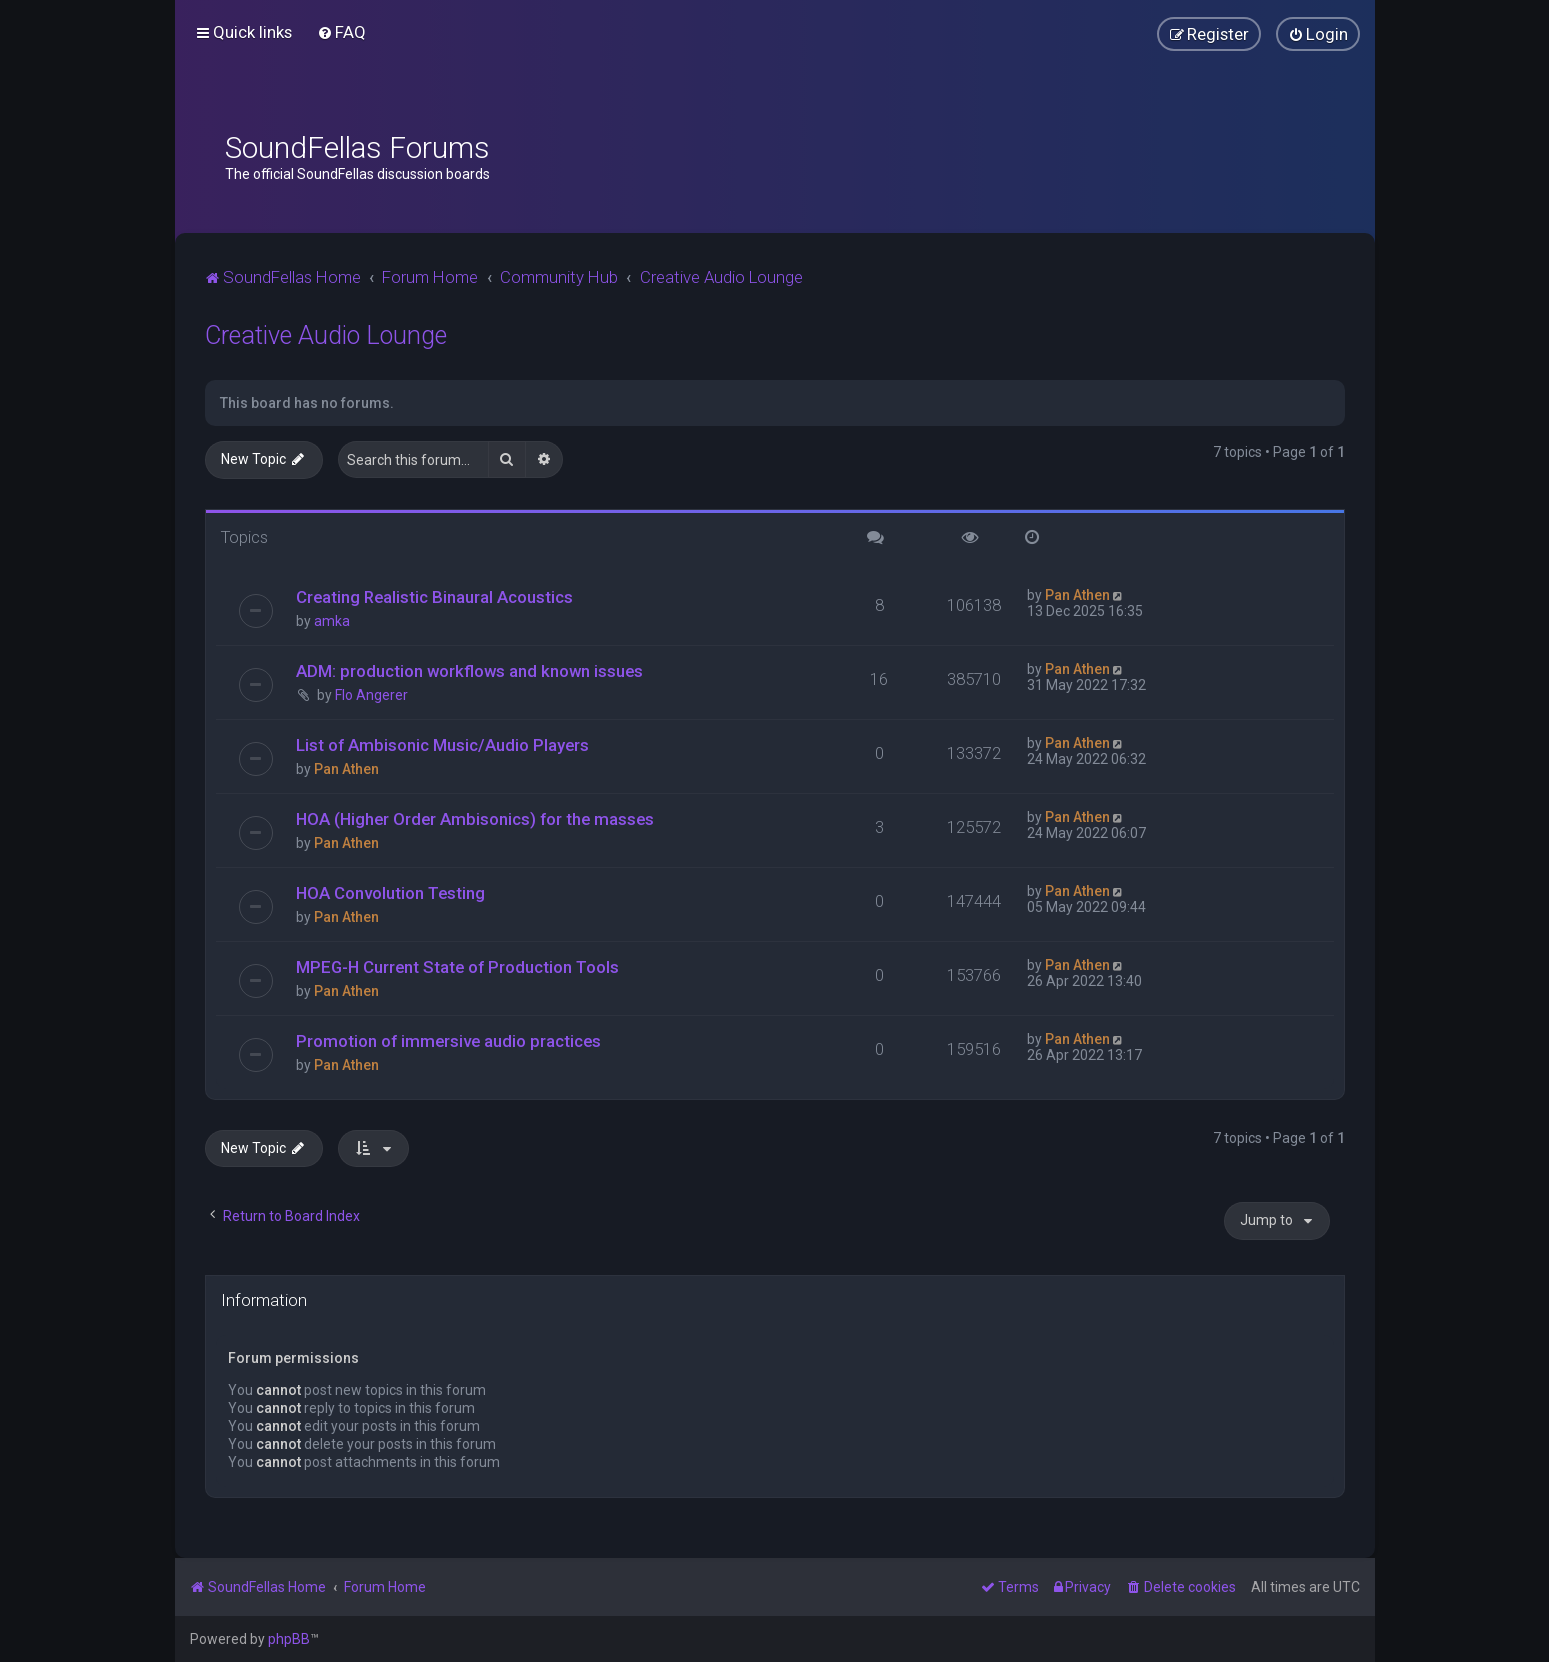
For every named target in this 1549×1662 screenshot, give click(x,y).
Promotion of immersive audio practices (448, 1041)
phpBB (289, 1639)
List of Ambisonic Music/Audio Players (442, 745)
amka (332, 621)
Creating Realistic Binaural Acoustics (434, 597)
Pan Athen (1077, 595)
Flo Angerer (371, 695)
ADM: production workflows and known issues (469, 671)
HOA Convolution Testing (390, 893)
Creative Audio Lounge (326, 335)
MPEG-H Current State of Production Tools (457, 967)
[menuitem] (341, 32)
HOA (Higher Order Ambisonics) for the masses (475, 819)
